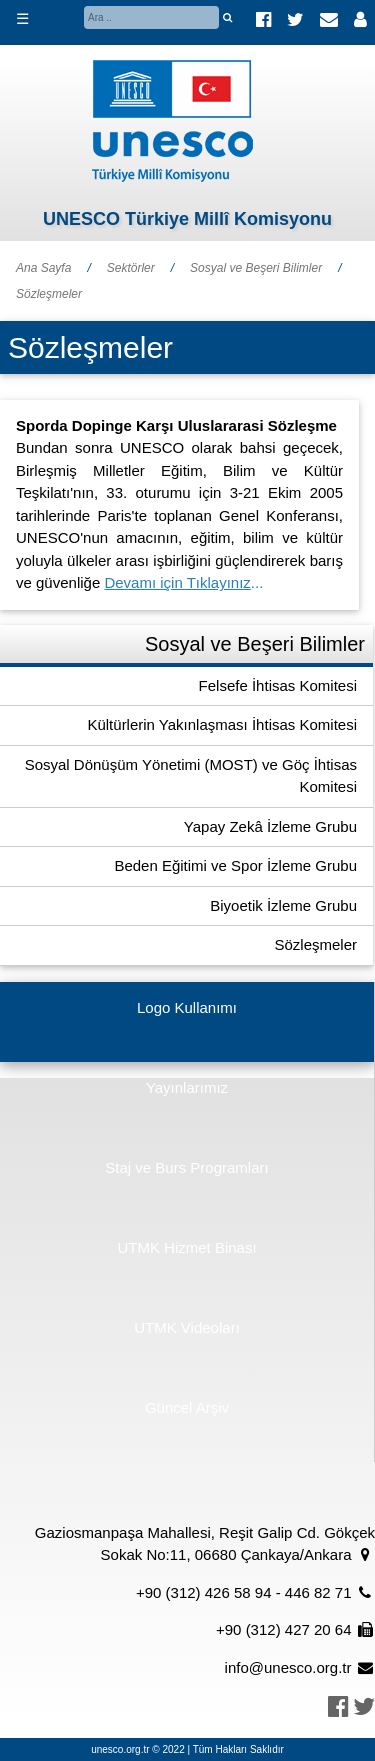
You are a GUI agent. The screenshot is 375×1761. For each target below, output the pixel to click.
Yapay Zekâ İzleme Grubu (270, 826)
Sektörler (131, 268)
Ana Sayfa (43, 268)
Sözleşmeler (49, 294)
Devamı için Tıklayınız (177, 582)
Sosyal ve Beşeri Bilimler (256, 268)
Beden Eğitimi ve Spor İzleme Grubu (235, 865)
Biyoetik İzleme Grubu (283, 905)
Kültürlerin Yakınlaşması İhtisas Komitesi (222, 724)
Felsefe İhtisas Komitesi (278, 685)
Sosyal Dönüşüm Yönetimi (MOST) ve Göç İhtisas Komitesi (191, 776)
